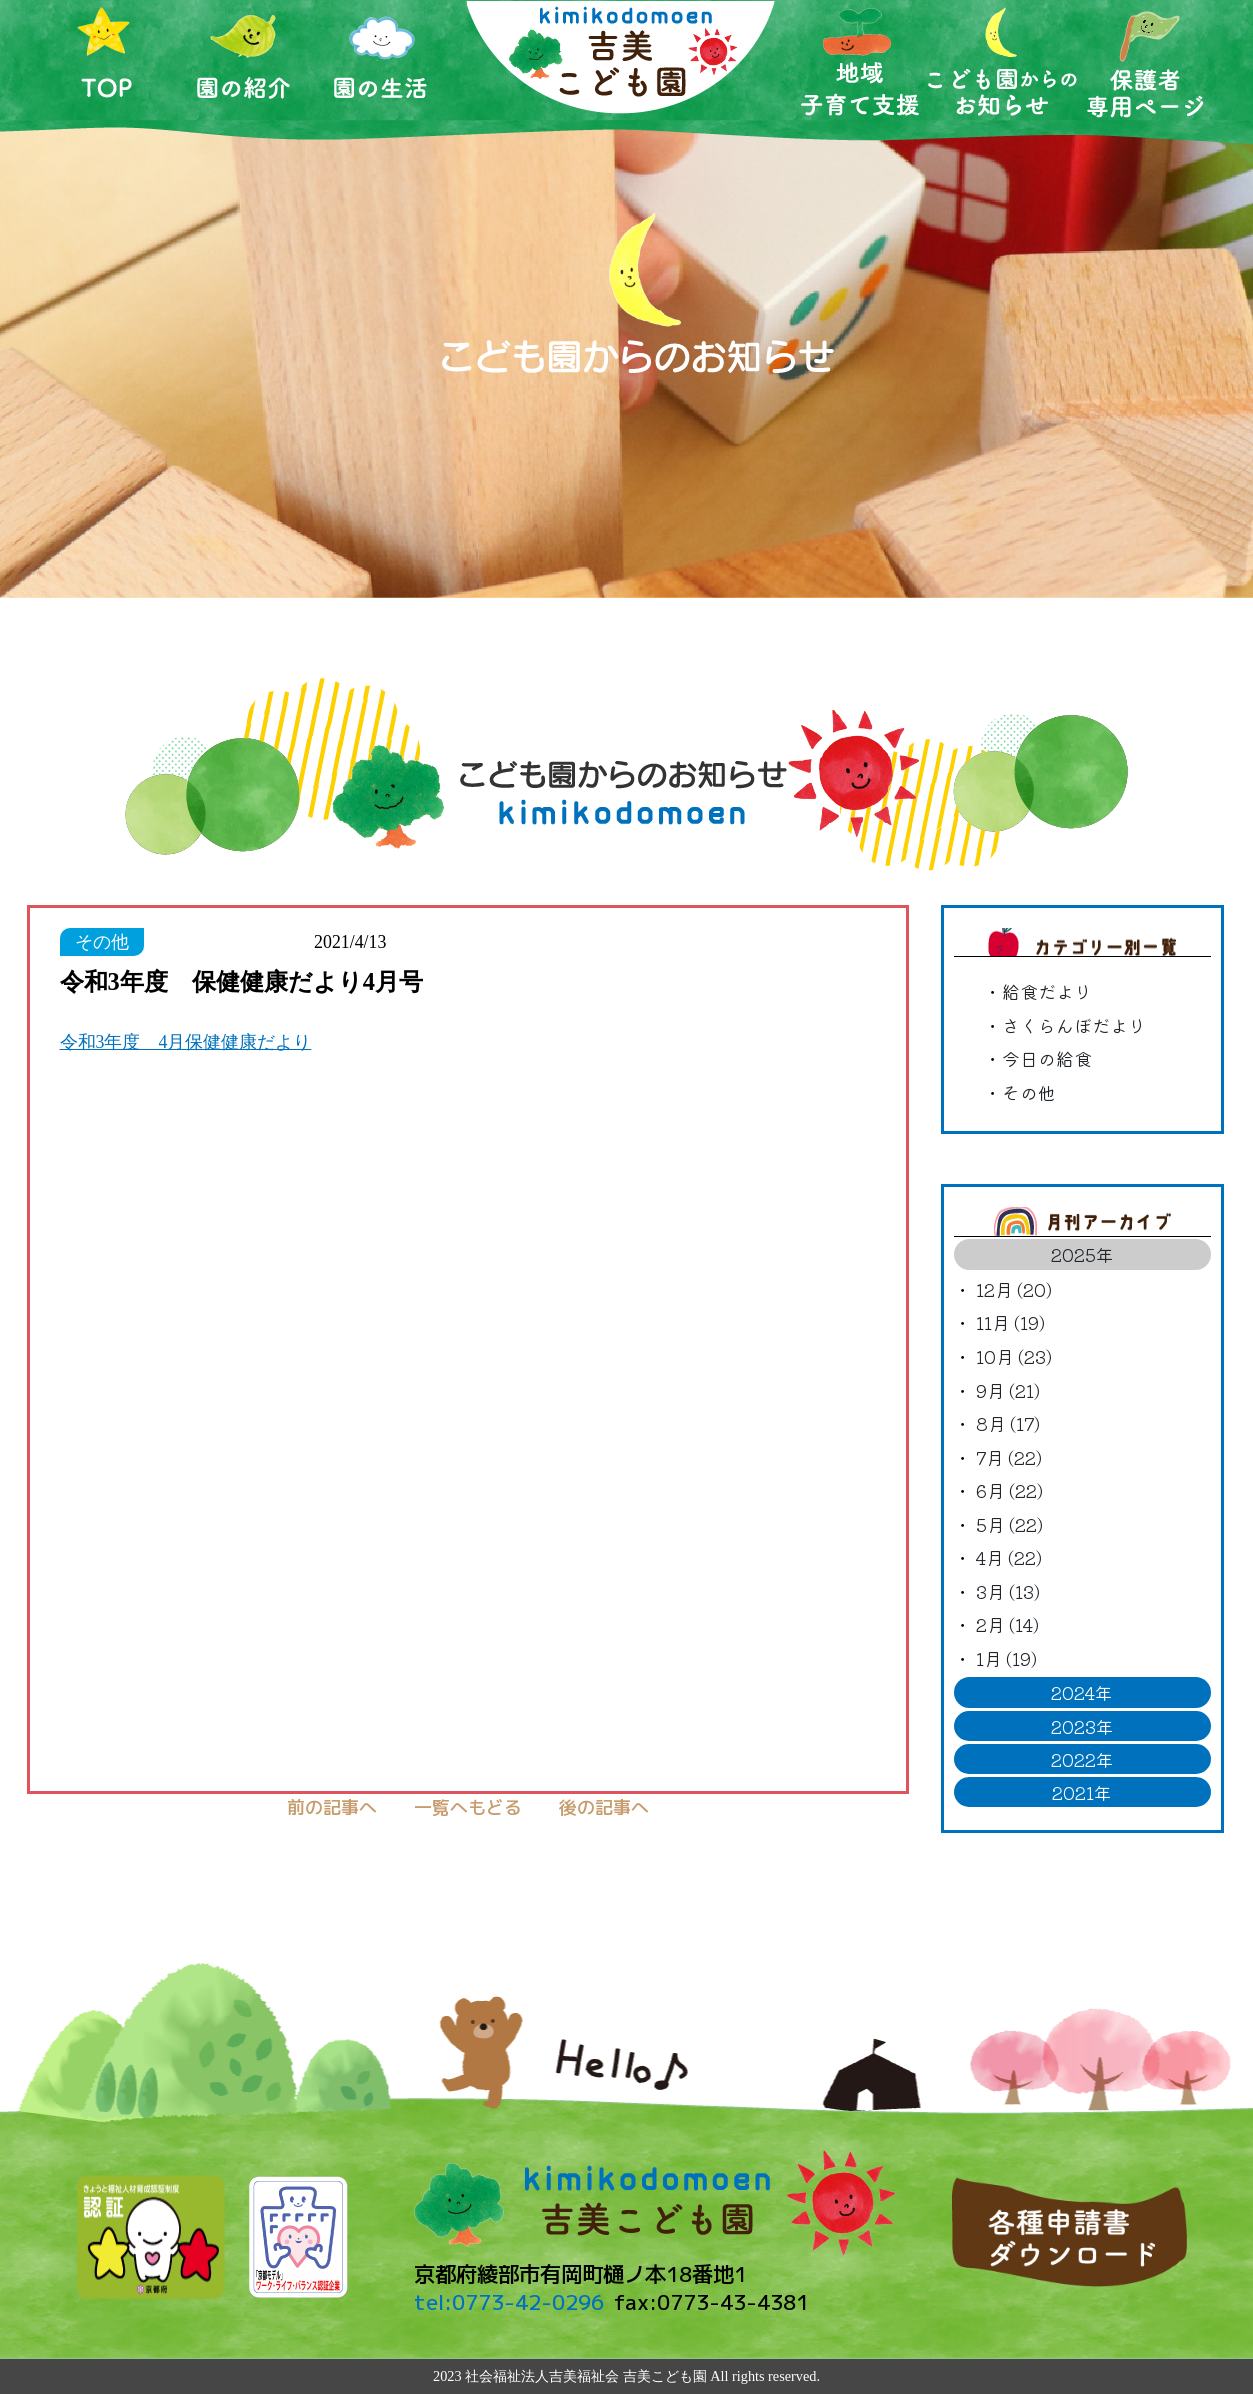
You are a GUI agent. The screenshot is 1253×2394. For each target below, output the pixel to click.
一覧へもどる (468, 1807)
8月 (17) (1008, 1423)
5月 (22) (1009, 1524)
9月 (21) (1008, 1390)
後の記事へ (604, 1807)
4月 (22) (1009, 1557)
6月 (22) (1009, 1490)
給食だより (1047, 991)
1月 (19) (1006, 1658)
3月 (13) (1008, 1591)
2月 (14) (1007, 1624)
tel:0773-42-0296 (509, 2302)
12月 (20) (1014, 1289)
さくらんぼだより (1074, 1025)
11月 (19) (1010, 1322)
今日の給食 (1047, 1058)
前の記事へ (332, 1807)
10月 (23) (1014, 1356)
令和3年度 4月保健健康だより (186, 1042)
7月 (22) (1009, 1457)
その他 (1029, 1092)
